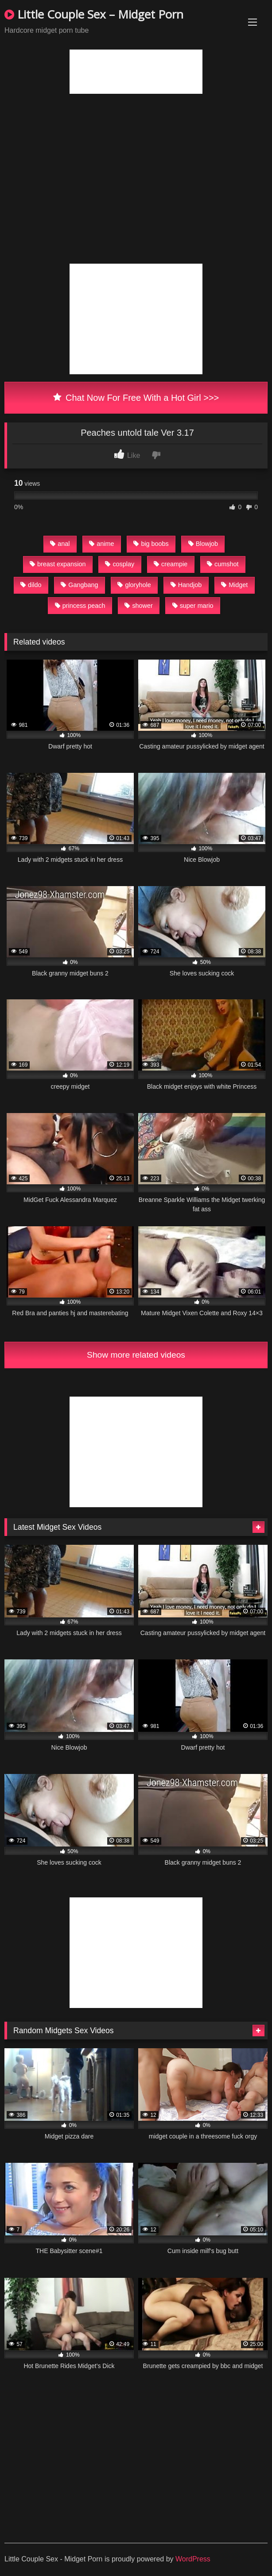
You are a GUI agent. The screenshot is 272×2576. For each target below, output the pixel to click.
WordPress (192, 2559)
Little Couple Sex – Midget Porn (93, 14)
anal (60, 543)
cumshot (222, 564)
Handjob (186, 584)
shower (138, 605)
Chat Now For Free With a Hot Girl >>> (136, 398)
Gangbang (79, 584)
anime (101, 543)
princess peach (80, 605)
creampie (170, 564)
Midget (234, 584)
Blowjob (203, 543)
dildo (30, 584)
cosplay (119, 564)
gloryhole (134, 584)
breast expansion (58, 564)
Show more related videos (136, 1354)
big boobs (150, 543)
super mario (193, 605)
